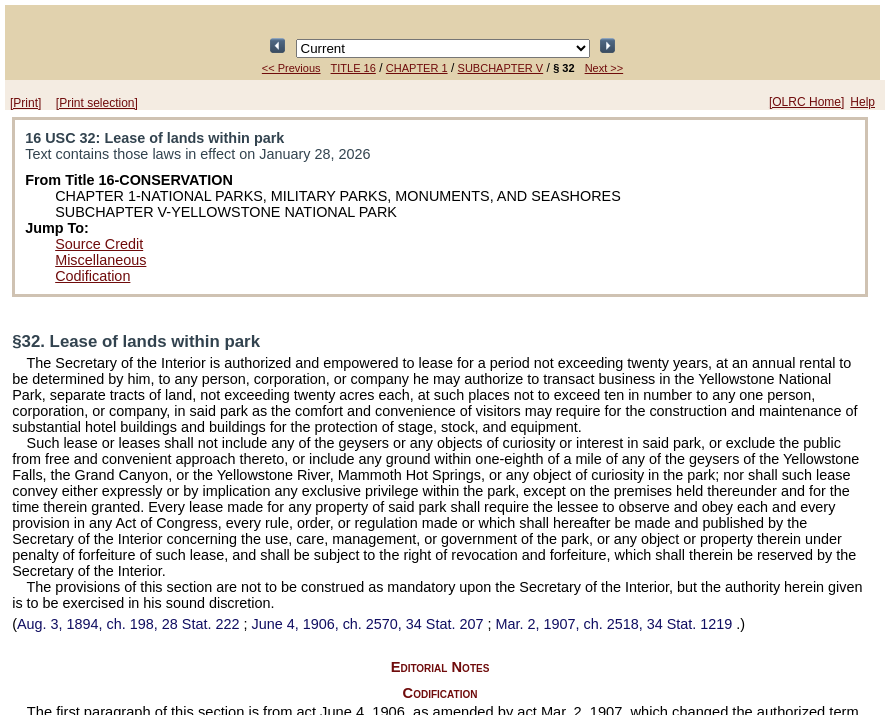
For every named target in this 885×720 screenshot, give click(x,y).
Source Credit (99, 244)
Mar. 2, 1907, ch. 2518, (615, 624)
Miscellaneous (100, 260)
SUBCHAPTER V (501, 68)
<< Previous (291, 68)
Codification (92, 276)
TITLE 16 (353, 68)
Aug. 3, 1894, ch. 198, (130, 624)
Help (862, 102)
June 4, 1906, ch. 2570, (369, 624)
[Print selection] (97, 103)
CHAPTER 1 (417, 68)
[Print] (25, 103)
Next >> (604, 68)
